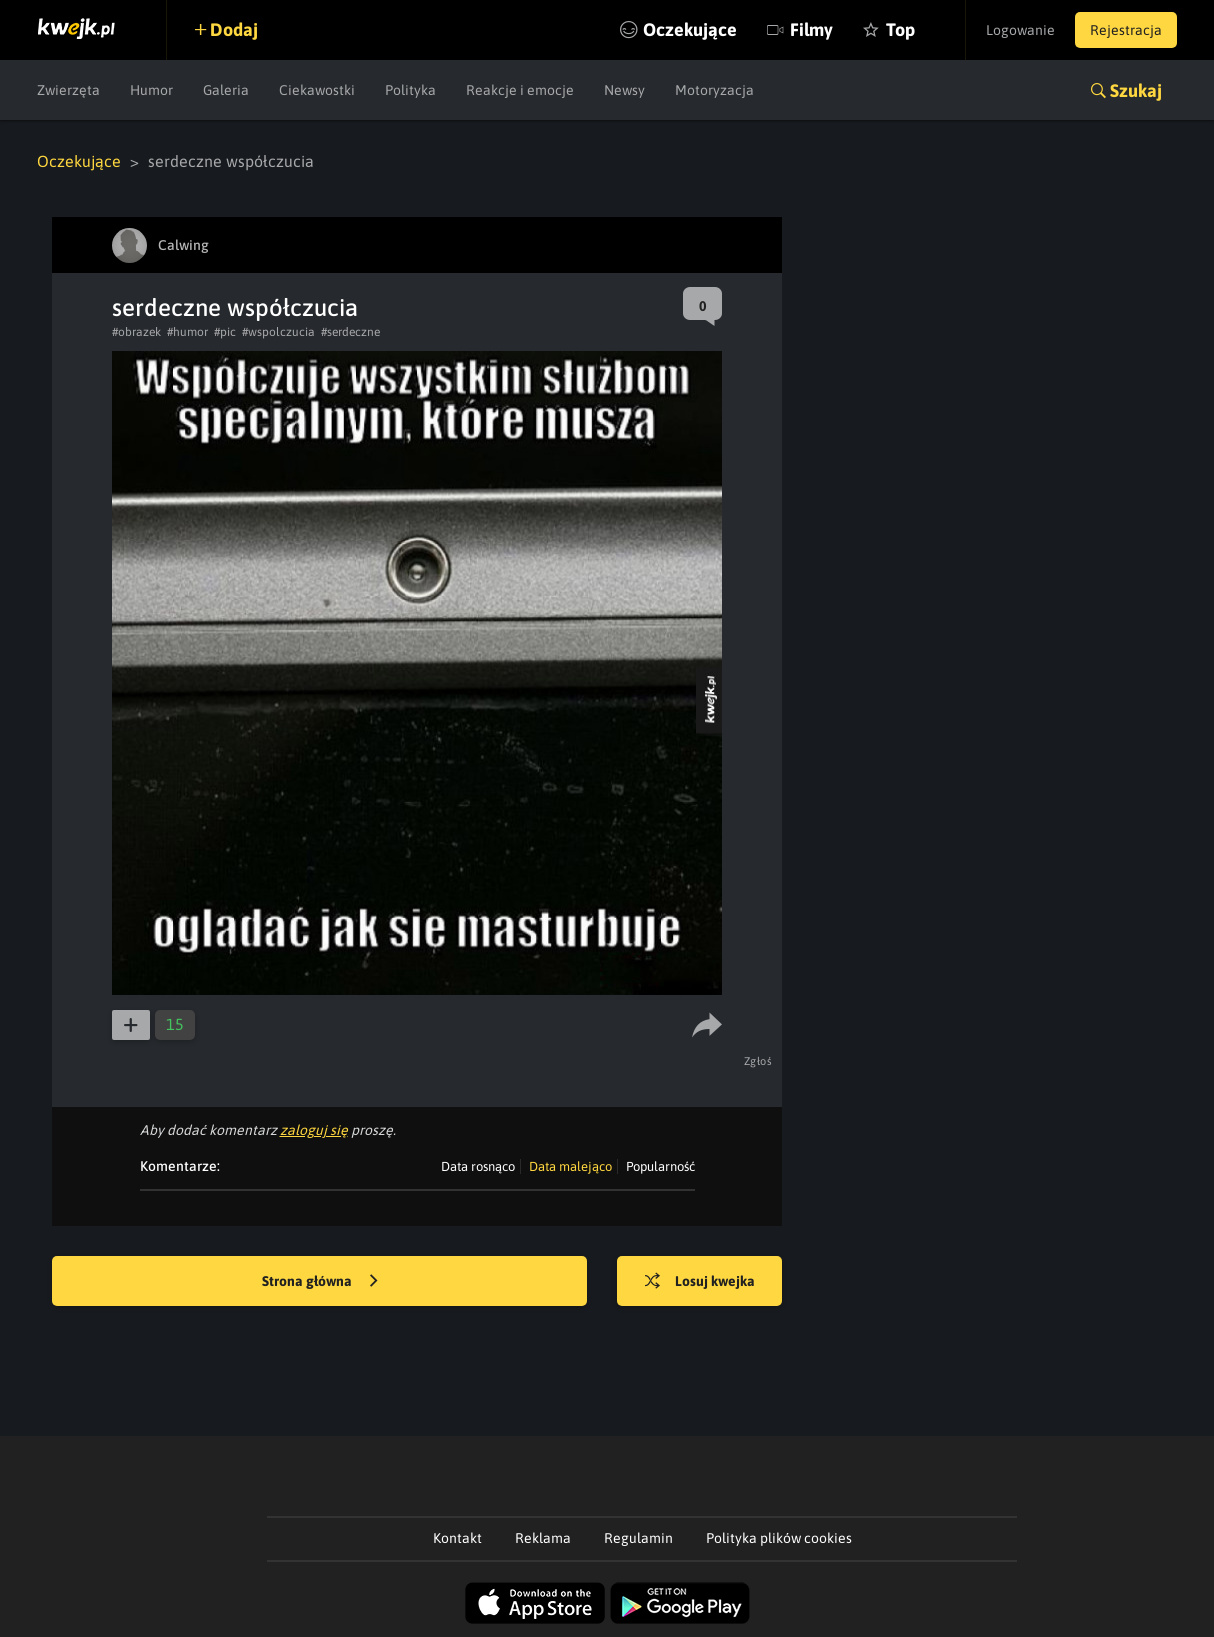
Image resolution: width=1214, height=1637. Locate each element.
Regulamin (638, 1538)
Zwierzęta (68, 90)
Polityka (410, 90)
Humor (151, 90)
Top (900, 29)
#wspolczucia (278, 332)
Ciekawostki (317, 90)
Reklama (543, 1538)
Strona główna (320, 1282)
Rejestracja (1126, 30)
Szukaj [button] (1136, 90)
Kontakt (457, 1538)
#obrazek (136, 332)
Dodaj (234, 29)
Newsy (624, 90)
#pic (225, 332)
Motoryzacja (714, 90)
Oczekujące (690, 29)
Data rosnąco (478, 1166)
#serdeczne (350, 332)
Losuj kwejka (700, 1282)
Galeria (226, 90)
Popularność (660, 1166)
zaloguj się (314, 1130)
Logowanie (1020, 30)
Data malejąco (570, 1166)
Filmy (811, 29)
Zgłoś (758, 1061)
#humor (187, 332)
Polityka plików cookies (779, 1538)
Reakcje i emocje (520, 90)
